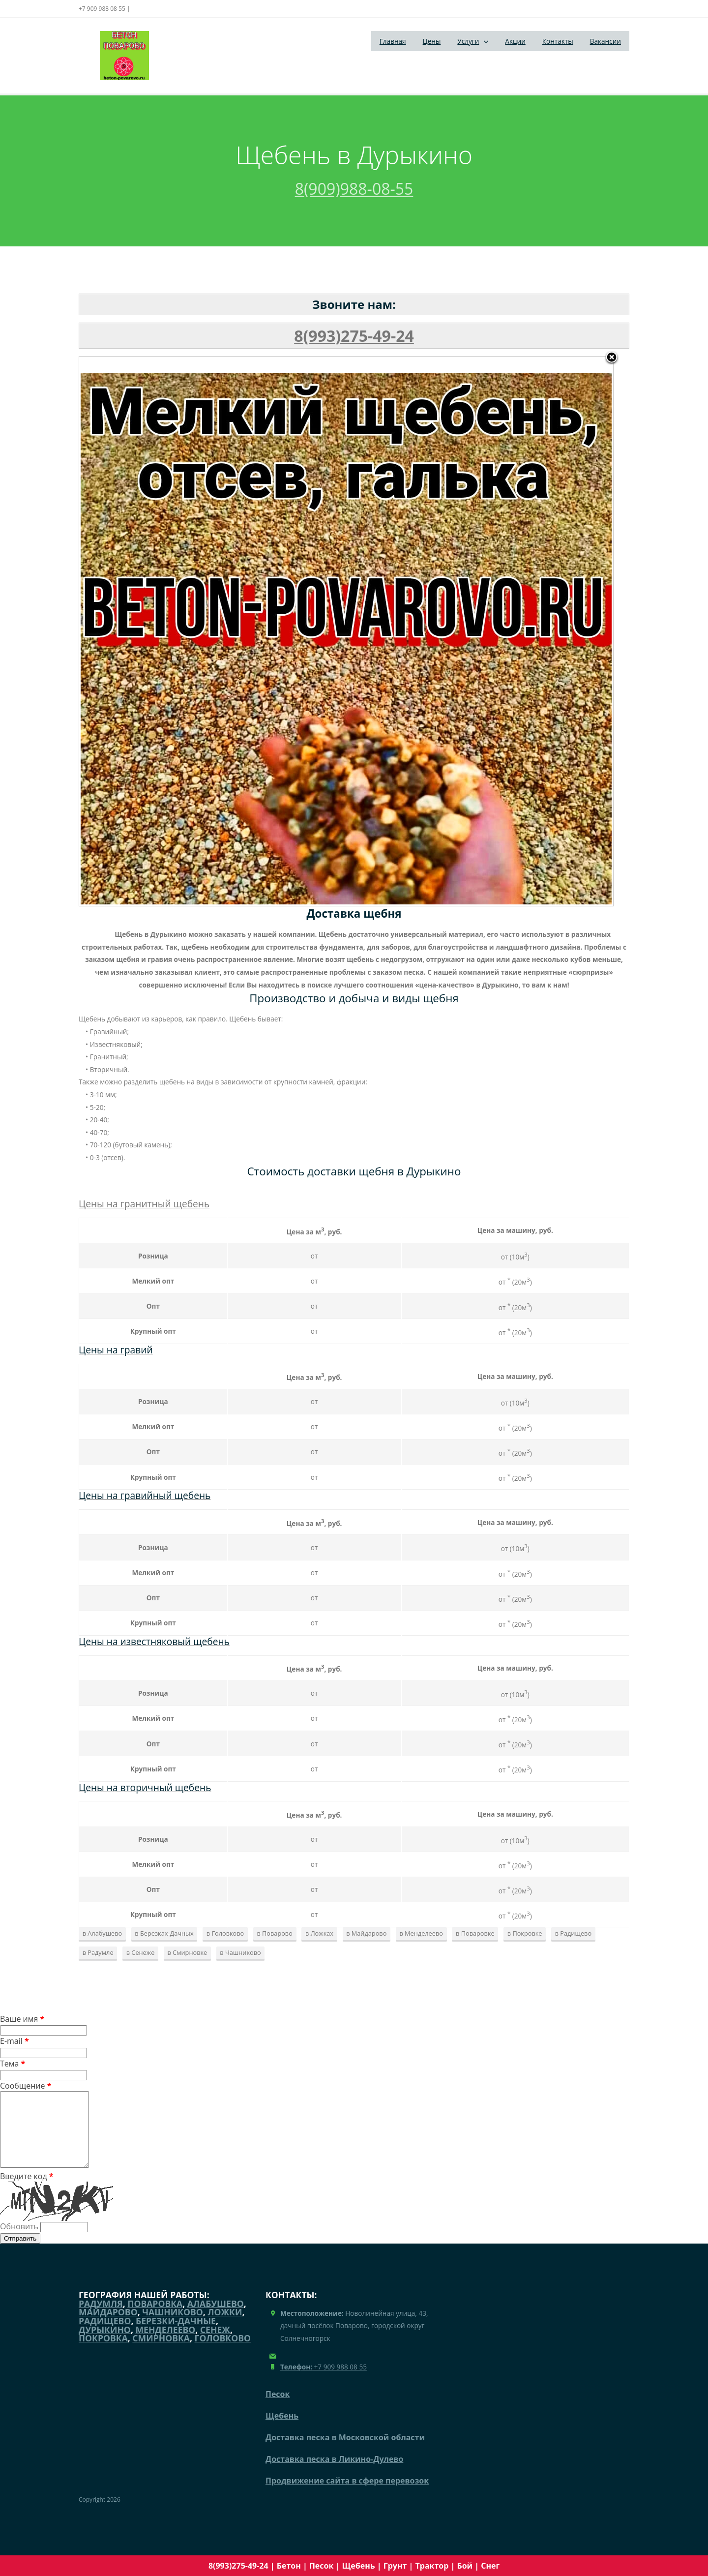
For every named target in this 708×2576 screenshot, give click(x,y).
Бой (464, 2565)
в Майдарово (366, 1933)
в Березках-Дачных (164, 1933)
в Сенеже (140, 1952)
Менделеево (165, 2344)
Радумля (101, 2318)
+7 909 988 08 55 (323, 2381)
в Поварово (274, 1933)
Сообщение (25, 2085)
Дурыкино (105, 2344)
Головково (223, 2353)
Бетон (289, 2565)
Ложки (224, 2327)
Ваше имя (22, 2018)
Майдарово (108, 2327)
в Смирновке (187, 1952)
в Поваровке (475, 1933)
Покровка (103, 2353)
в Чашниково (240, 1952)
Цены (432, 41)
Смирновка (161, 2353)
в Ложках (319, 1933)
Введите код (354, 2211)
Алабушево (215, 2318)
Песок (321, 2565)
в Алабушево (102, 1933)
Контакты (557, 41)
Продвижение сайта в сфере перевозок (347, 2495)
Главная (393, 41)
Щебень (358, 2565)
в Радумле (98, 1952)
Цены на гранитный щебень (144, 1203)
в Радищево (573, 1933)
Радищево (105, 2335)
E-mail (14, 2041)
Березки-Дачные (176, 2335)
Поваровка (154, 2318)
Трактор (431, 2565)
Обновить (19, 2241)
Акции (515, 41)
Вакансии (605, 41)
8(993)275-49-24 (354, 335)
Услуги (468, 41)
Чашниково (172, 2327)
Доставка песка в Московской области (345, 2452)
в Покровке (524, 1933)
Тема (12, 2063)
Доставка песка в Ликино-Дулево (334, 2473)
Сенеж (215, 2344)
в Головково (225, 1933)
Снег (490, 2565)
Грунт (395, 2565)
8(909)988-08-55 (354, 188)
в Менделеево (420, 1933)
